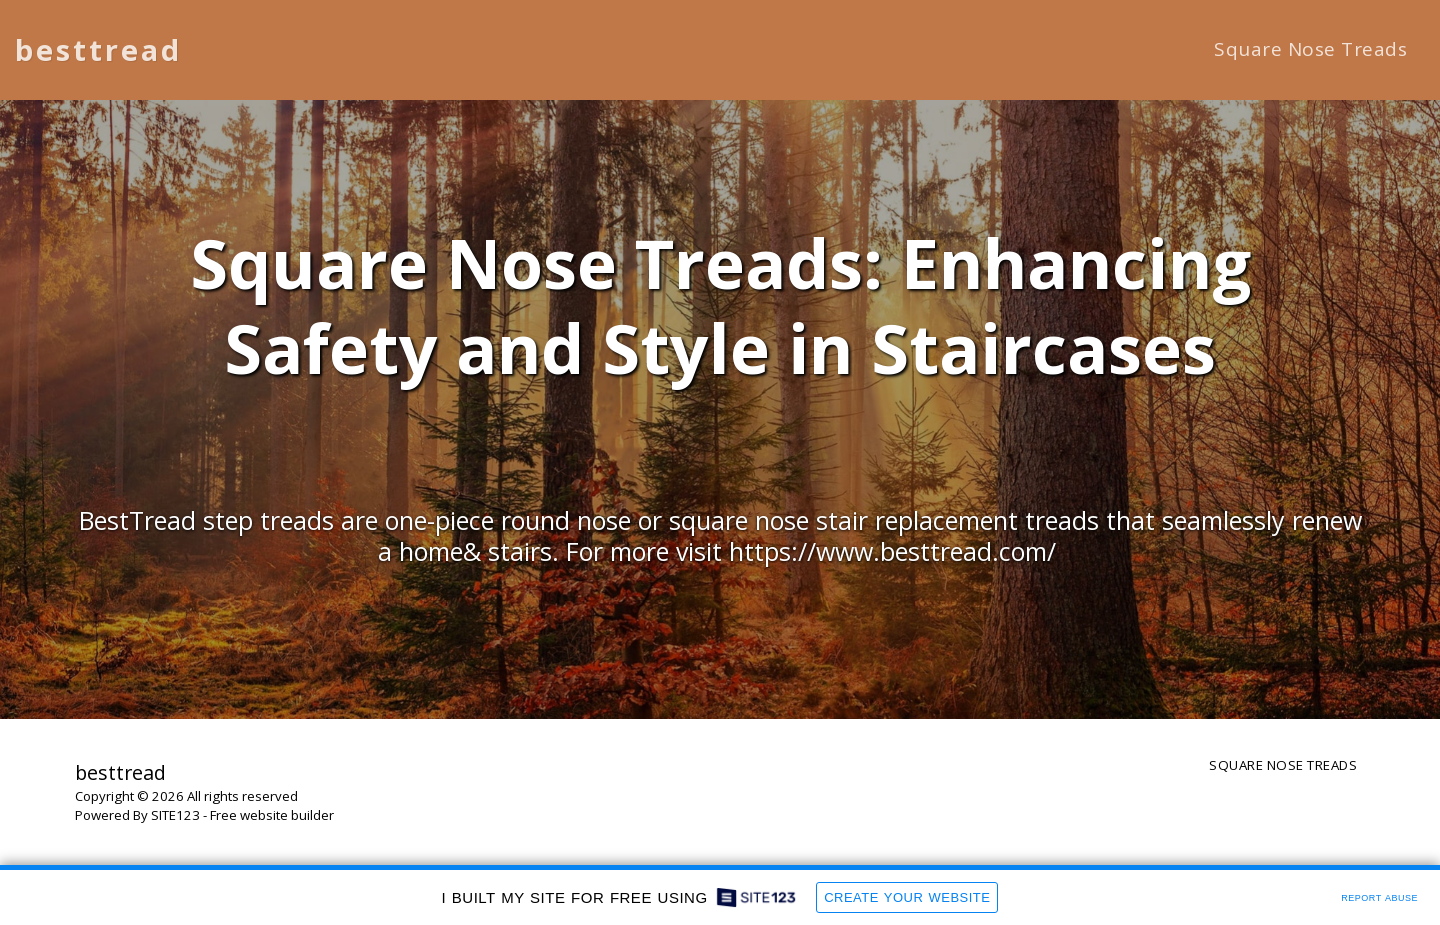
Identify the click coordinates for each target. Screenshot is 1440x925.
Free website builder (272, 815)
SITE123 (175, 815)
